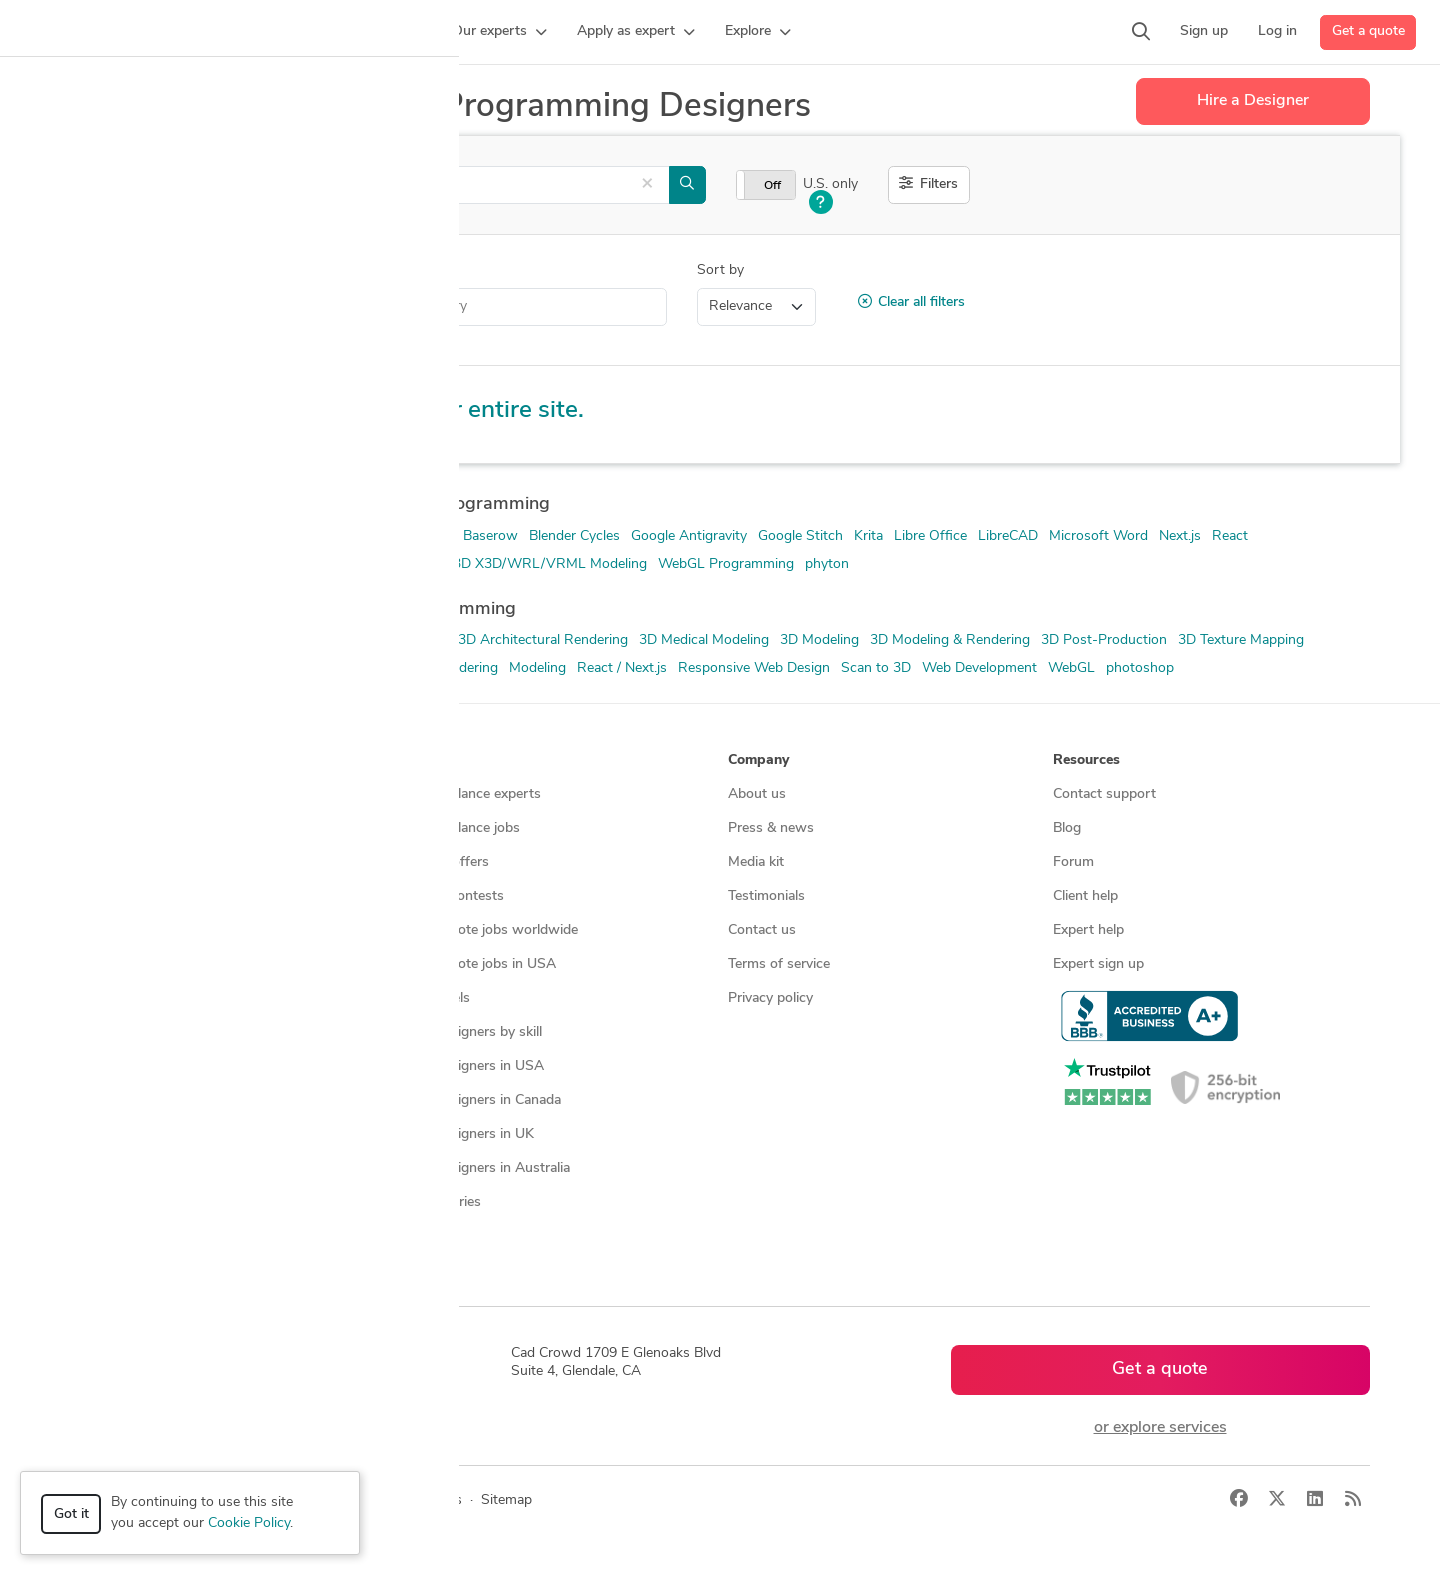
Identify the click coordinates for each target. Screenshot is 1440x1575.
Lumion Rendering (440, 668)
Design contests (129, 862)
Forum (1073, 862)
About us (757, 794)
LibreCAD (1008, 536)
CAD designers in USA (473, 1066)
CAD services (120, 896)
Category (99, 270)
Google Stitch (800, 536)
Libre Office (930, 536)
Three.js (389, 564)
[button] (386, 32)
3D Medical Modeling (704, 640)
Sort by (720, 270)
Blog (1067, 828)
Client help (1085, 896)
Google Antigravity (689, 536)
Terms (443, 1500)
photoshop (1140, 668)
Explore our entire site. (460, 411)
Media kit (756, 862)
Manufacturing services (151, 998)
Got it (71, 1514)
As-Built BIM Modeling (214, 668)
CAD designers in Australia (486, 1168)
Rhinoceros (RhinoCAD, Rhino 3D (176, 564)
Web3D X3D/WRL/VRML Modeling (535, 564)
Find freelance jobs (461, 828)
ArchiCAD (102, 668)
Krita (868, 536)
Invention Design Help (179, 306)
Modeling (537, 668)
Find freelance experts (472, 794)
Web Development (979, 668)
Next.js (1180, 536)
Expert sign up (1098, 964)
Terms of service (779, 964)
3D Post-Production (1104, 640)
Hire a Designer (1253, 101)
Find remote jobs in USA (479, 964)
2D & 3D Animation (131, 640)
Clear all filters (911, 302)
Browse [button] (428, 760)
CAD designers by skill (472, 1032)
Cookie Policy (249, 1523)
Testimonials (766, 896)
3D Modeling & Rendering (950, 640)
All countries (442, 1202)
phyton (827, 564)
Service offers (446, 862)
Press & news (771, 828)
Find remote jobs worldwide (490, 930)
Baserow (490, 536)
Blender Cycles (574, 536)
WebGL (1071, 668)
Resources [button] (1086, 760)
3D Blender (105, 536)
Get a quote (1368, 31)
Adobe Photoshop (324, 536)
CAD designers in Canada (482, 1100)
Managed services (134, 828)
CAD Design (334, 668)
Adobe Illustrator (203, 536)
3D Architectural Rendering (543, 640)
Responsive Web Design (754, 668)
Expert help (1088, 930)
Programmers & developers (163, 964)
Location (324, 270)
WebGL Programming (726, 564)
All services (114, 1032)
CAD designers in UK (468, 1134)
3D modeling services (145, 930)
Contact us (762, 930)
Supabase (323, 564)
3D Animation (404, 640)
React (1230, 536)
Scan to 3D (876, 668)
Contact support (1104, 794)
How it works (122, 794)
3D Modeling (819, 640)
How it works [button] (123, 760)
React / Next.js (622, 668)
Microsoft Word (1098, 536)
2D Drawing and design (276, 640)
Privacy (382, 1500)
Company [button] (758, 760)
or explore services (1160, 1428)
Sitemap (428, 1236)
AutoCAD (422, 536)
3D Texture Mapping (1241, 640)
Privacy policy (770, 998)
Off (772, 186)
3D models (436, 998)
